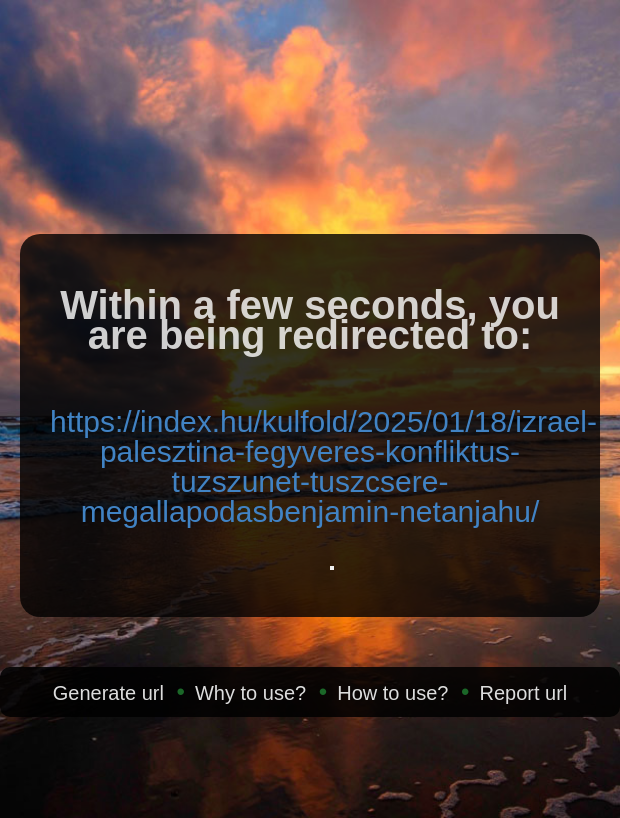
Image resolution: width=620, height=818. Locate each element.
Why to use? (250, 693)
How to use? (392, 693)
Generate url (108, 693)
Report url (523, 693)
